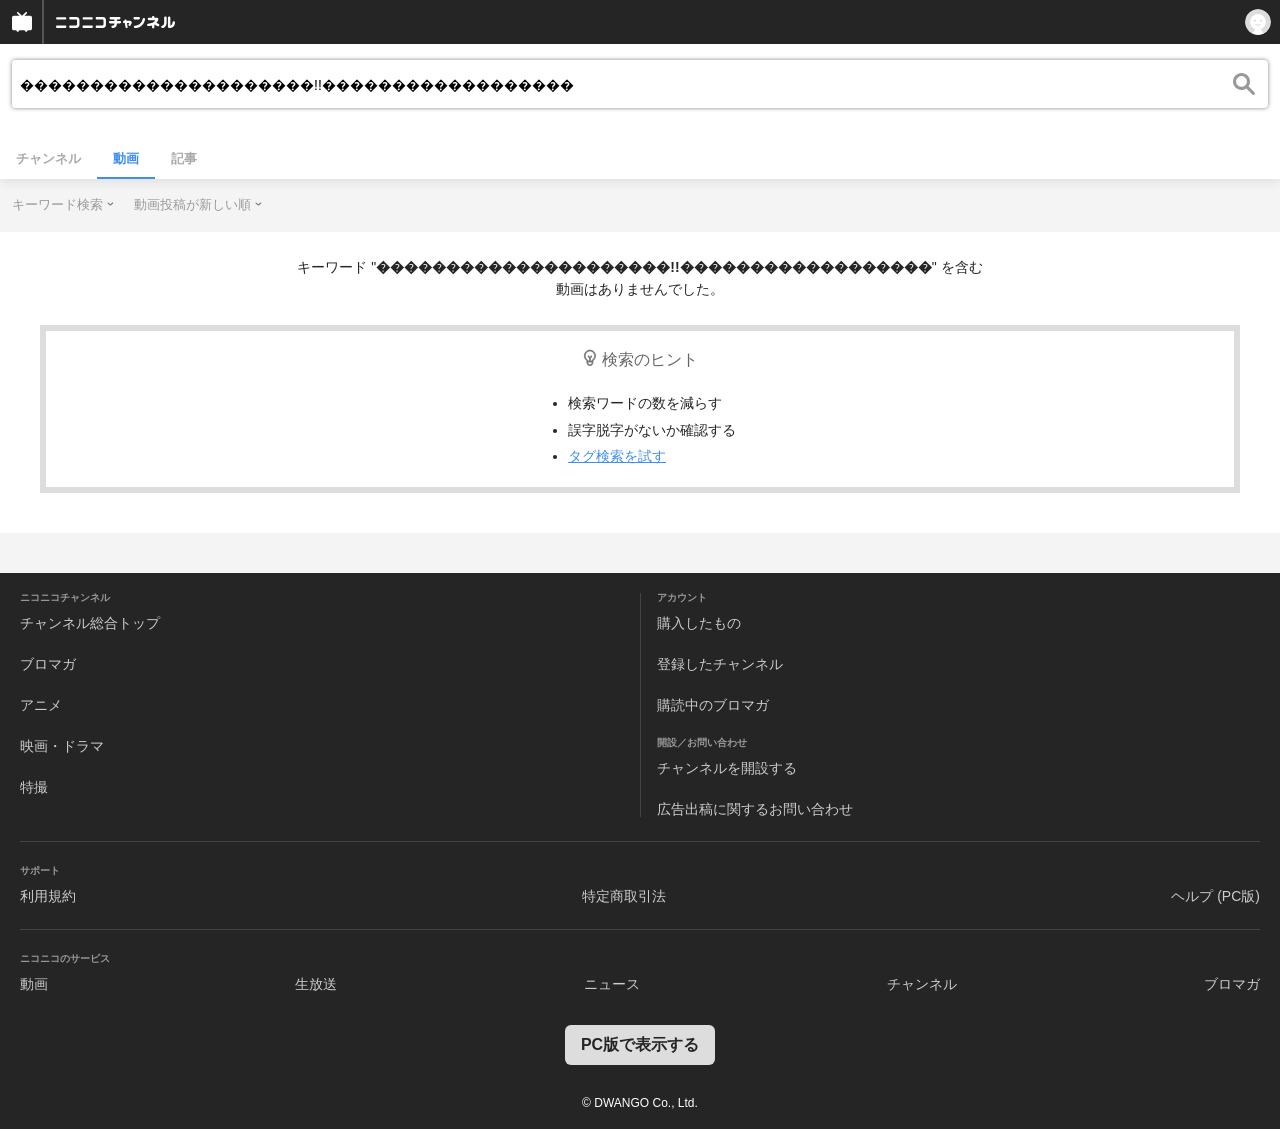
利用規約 (48, 896)
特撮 (34, 787)
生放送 (316, 984)
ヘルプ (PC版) (1215, 896)
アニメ (41, 705)
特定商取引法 (624, 896)
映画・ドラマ (62, 746)
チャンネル (48, 158)
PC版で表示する (640, 1044)
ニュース (612, 984)
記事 (184, 158)
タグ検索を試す (617, 456)
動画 (126, 158)
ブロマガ (48, 664)
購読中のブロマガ (713, 705)
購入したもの (699, 623)
